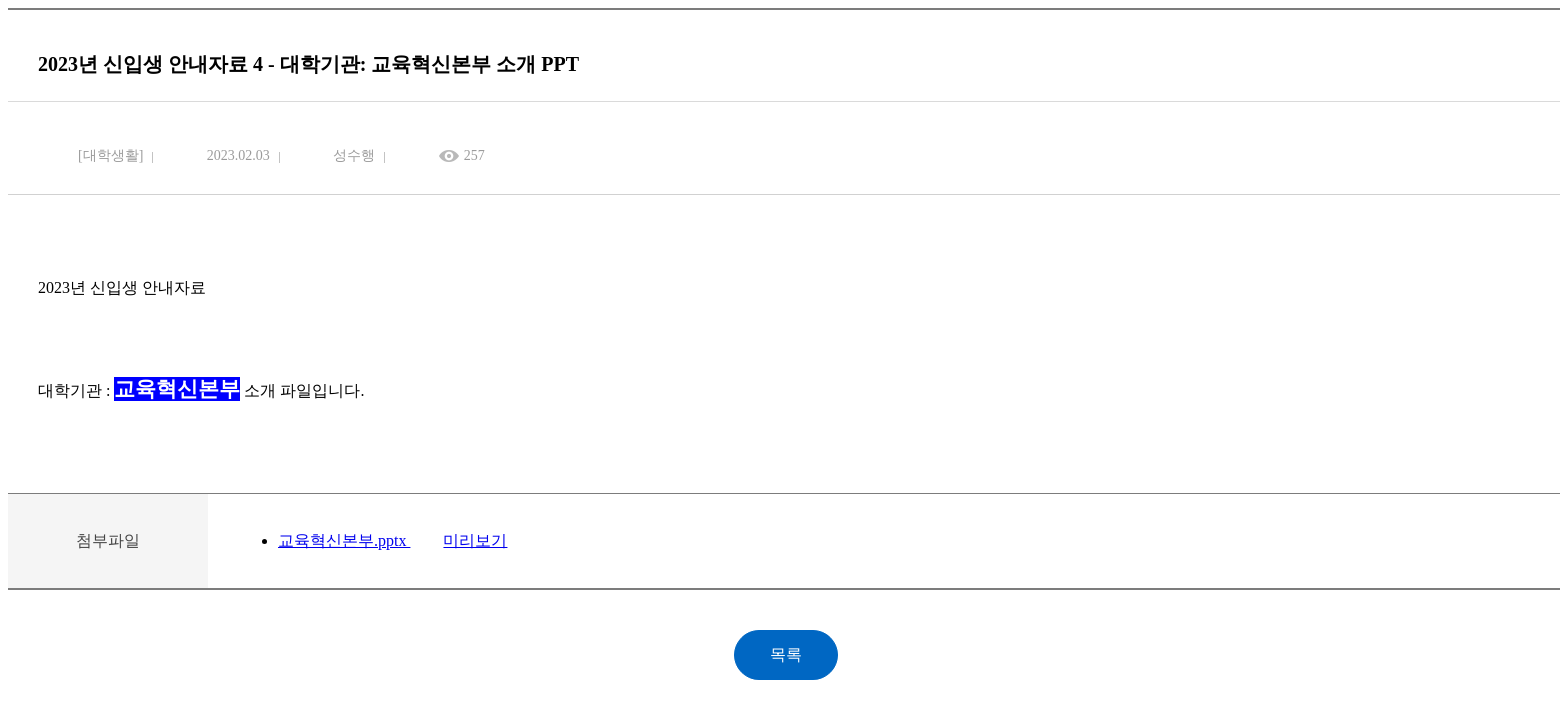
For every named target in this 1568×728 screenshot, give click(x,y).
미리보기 (475, 540)
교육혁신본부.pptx (344, 540)
